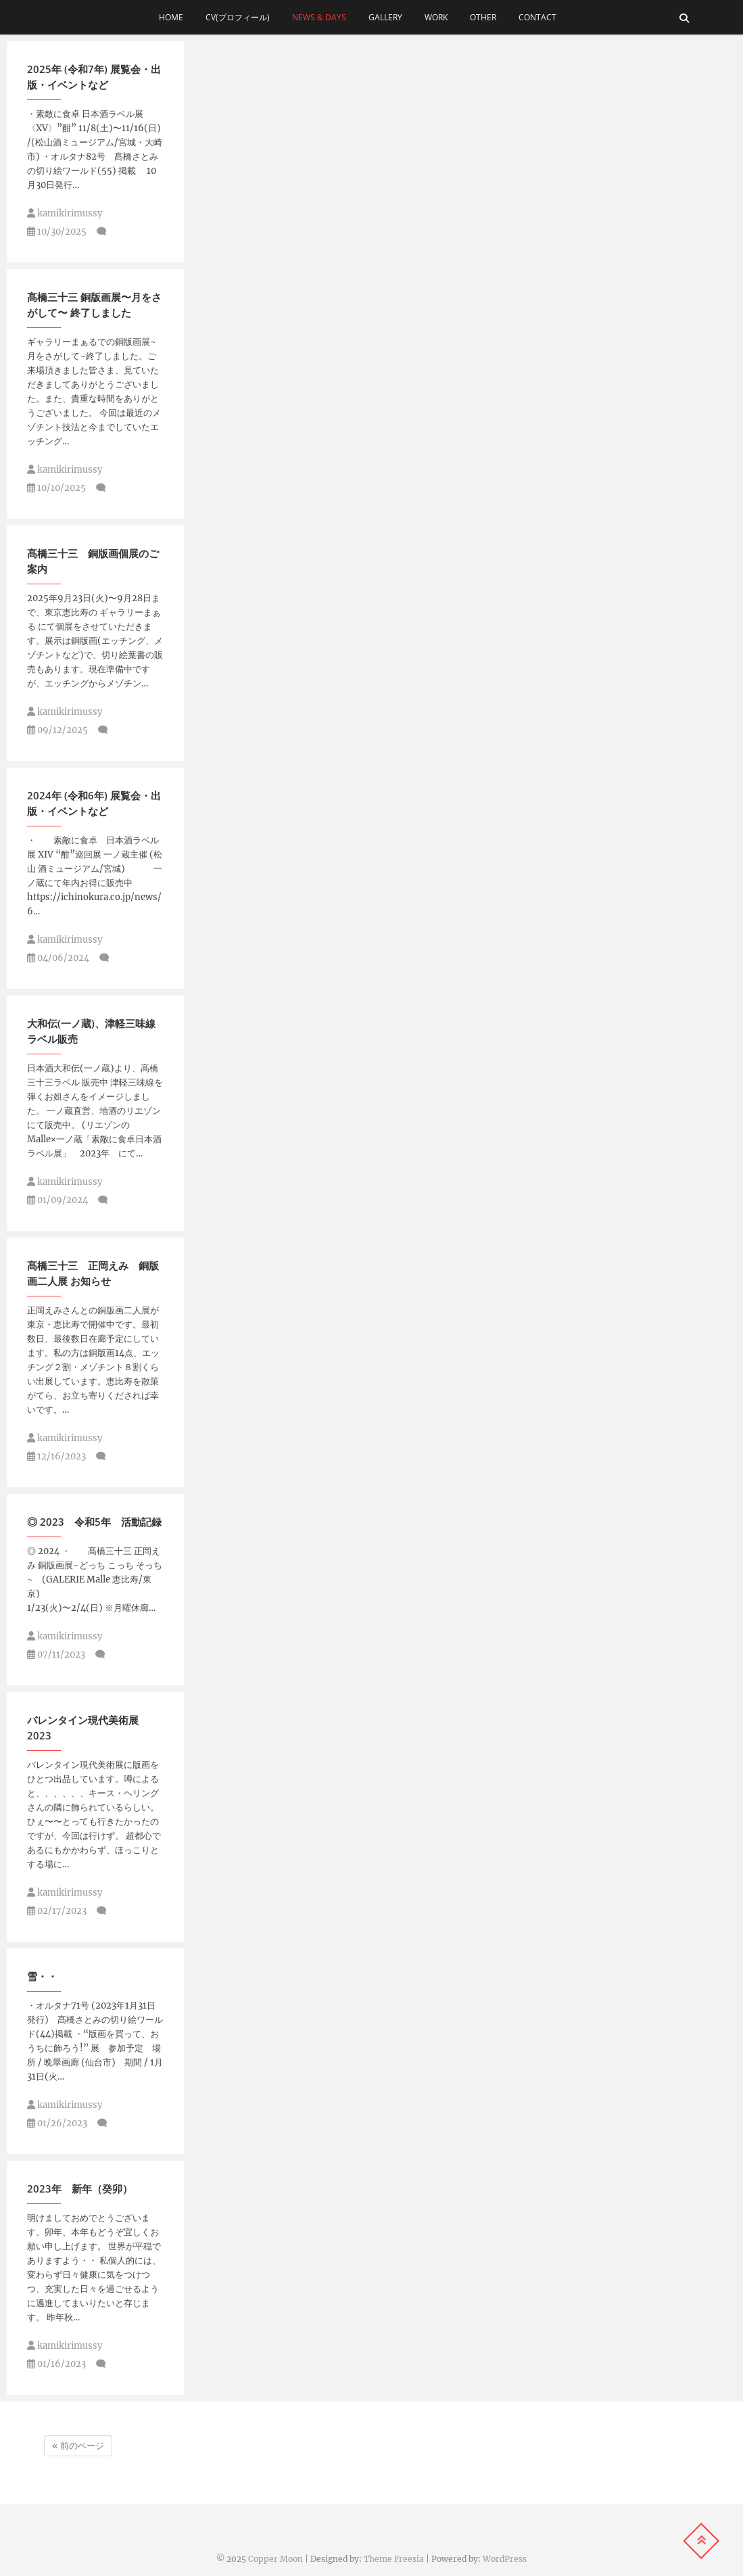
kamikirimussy (64, 213)
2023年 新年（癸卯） (80, 2188)
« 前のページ (78, 2446)
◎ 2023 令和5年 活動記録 (94, 1521)
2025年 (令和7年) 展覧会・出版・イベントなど (94, 76)
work (436, 17)
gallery (385, 17)
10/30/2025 (57, 231)
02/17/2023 (57, 1911)
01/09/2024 (57, 1200)
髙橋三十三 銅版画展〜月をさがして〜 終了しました (94, 304)
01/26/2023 (57, 2123)
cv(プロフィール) (238, 17)
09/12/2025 (57, 730)
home (171, 17)
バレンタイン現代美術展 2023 (83, 1727)
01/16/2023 (56, 2364)
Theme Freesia (394, 2559)
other (483, 17)
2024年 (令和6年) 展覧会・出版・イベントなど (94, 803)
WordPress (505, 2559)
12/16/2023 (56, 1456)
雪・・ (42, 1976)
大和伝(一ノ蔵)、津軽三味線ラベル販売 (91, 1031)
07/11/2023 (56, 1654)
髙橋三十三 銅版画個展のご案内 (93, 561)
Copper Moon (275, 2559)
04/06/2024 (58, 958)
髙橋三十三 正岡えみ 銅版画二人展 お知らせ (93, 1273)
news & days (319, 17)
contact (542, 17)
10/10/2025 (56, 488)
